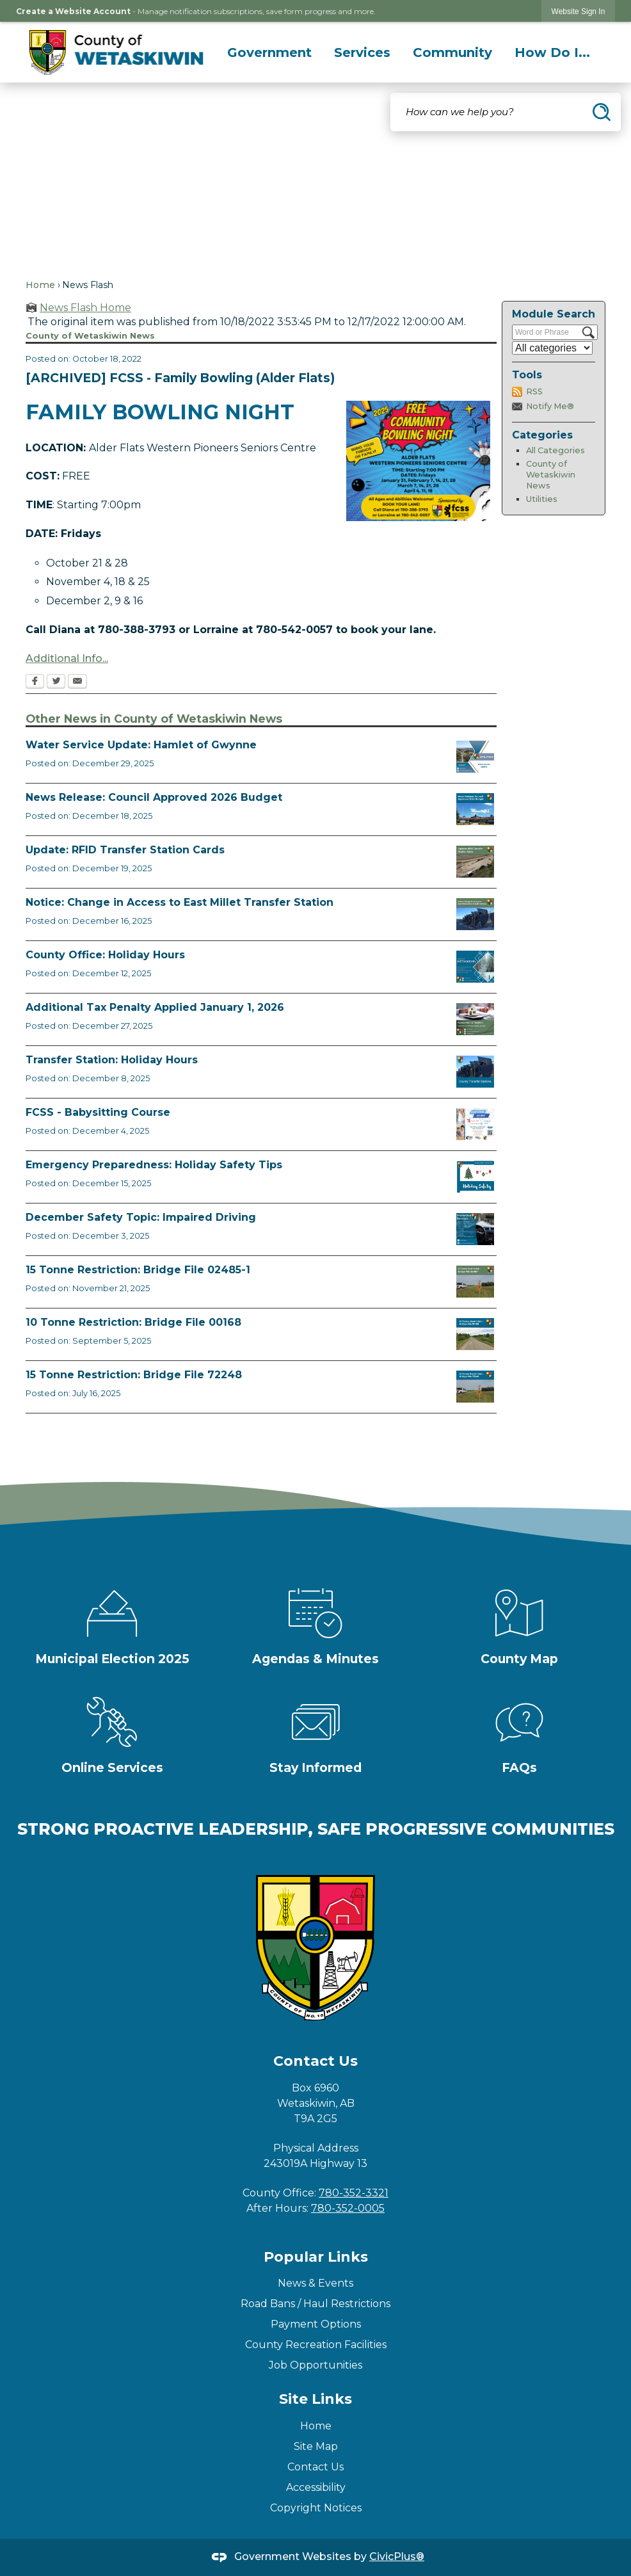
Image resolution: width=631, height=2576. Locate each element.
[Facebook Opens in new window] (35, 682)
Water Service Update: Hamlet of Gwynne (141, 745)
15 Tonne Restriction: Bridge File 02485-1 (138, 1270)
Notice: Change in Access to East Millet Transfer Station (179, 902)
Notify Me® (550, 406)
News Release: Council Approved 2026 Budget (154, 797)
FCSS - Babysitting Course (98, 1112)
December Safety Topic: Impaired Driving (141, 1217)
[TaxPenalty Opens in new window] (475, 1019)
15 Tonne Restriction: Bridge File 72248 (134, 1375)
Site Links (315, 2399)
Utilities (541, 499)
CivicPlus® (396, 2556)
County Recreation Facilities (316, 2345)
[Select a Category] (552, 348)
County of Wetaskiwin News (550, 474)
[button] (601, 112)
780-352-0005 (348, 2208)
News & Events (315, 2283)
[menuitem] (269, 52)
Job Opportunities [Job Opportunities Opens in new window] (315, 2365)
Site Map (316, 2446)
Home (40, 285)
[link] (578, 11)
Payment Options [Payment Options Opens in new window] (316, 2324)
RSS (534, 391)
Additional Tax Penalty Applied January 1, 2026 (155, 1007)
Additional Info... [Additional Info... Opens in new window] (67, 658)
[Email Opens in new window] (77, 682)
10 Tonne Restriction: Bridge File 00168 (133, 1322)
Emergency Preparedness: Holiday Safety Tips (154, 1165)
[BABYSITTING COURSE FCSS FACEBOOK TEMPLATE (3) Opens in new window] (475, 1124)
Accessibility (316, 2487)
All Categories (555, 450)
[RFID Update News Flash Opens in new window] (475, 861)
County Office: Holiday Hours (105, 955)
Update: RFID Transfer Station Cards (125, 850)
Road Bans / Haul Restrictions (315, 2304)
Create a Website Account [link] (73, 11)
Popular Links (316, 2257)
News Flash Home (85, 308)
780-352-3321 (353, 2193)
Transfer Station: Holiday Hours (112, 1060)
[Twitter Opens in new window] (56, 682)
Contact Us (315, 2467)
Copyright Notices (316, 2508)
